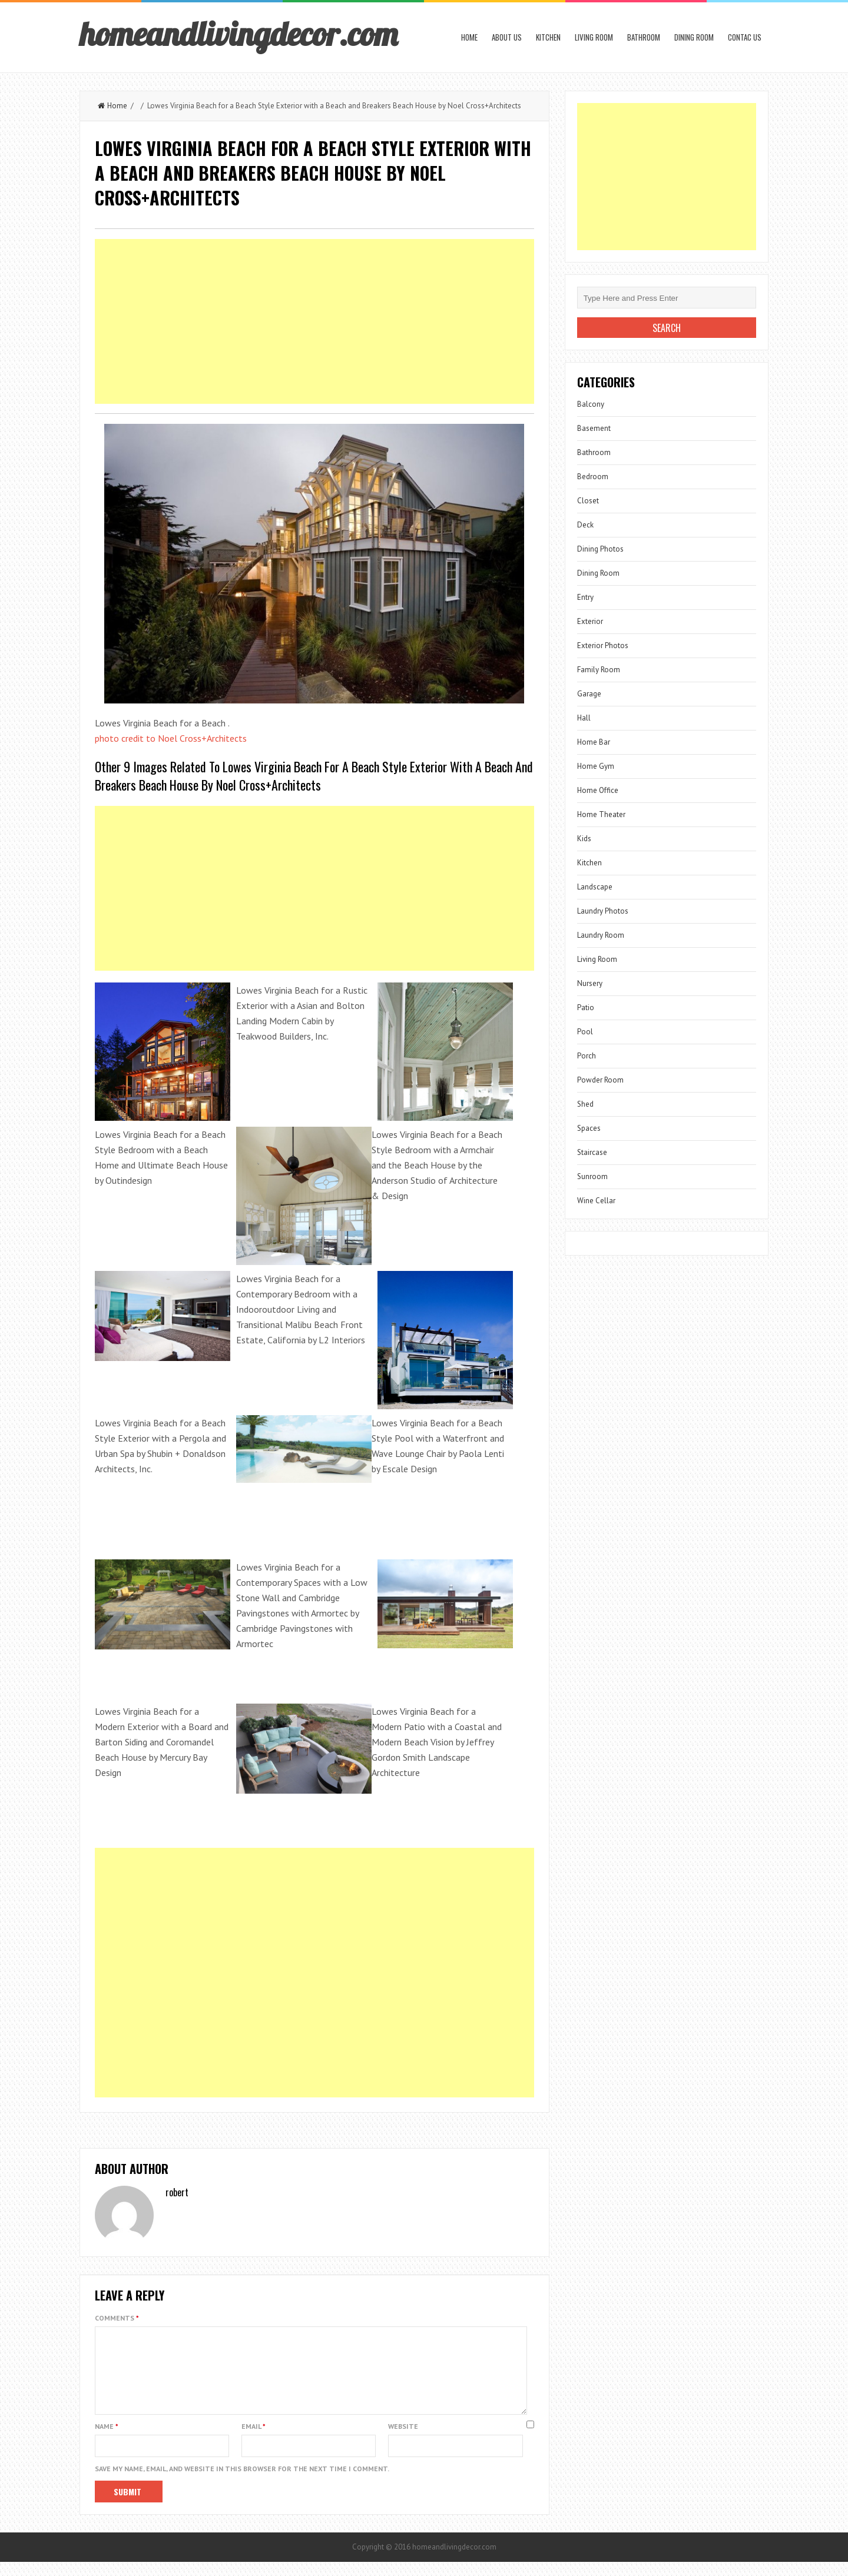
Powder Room (600, 1080)
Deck (585, 525)
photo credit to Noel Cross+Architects (171, 738)
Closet (588, 501)
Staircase (592, 1152)
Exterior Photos (602, 645)
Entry (585, 597)
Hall (584, 718)
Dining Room (694, 37)
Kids (584, 839)
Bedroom (592, 477)
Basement (594, 428)
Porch (586, 1056)
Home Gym (595, 766)
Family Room (598, 670)
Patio (585, 1007)
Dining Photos (600, 549)
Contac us (744, 37)
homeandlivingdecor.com (239, 33)
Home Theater (601, 814)
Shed (585, 1104)
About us (507, 37)
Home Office (597, 790)
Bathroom (643, 37)
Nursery (589, 983)
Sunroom (592, 1176)
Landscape (594, 887)
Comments (117, 2317)
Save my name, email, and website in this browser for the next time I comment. (242, 2482)
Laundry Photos (602, 911)
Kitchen (548, 37)
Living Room (594, 37)
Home (469, 37)
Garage (589, 694)
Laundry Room (600, 935)
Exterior (590, 621)
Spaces (589, 1128)
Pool (585, 1032)
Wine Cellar (596, 1201)
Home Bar (593, 742)
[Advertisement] (314, 321)
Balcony (590, 404)
